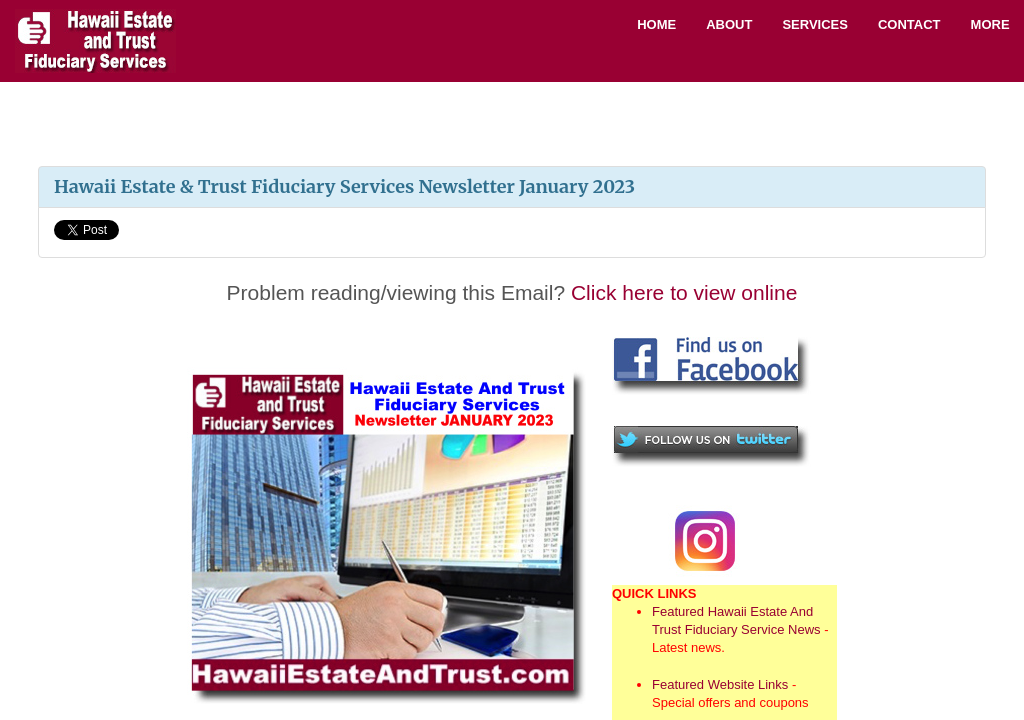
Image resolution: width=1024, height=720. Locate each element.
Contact (909, 24)
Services (815, 24)
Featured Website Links (720, 684)
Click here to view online (684, 292)
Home (656, 24)
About (729, 24)
